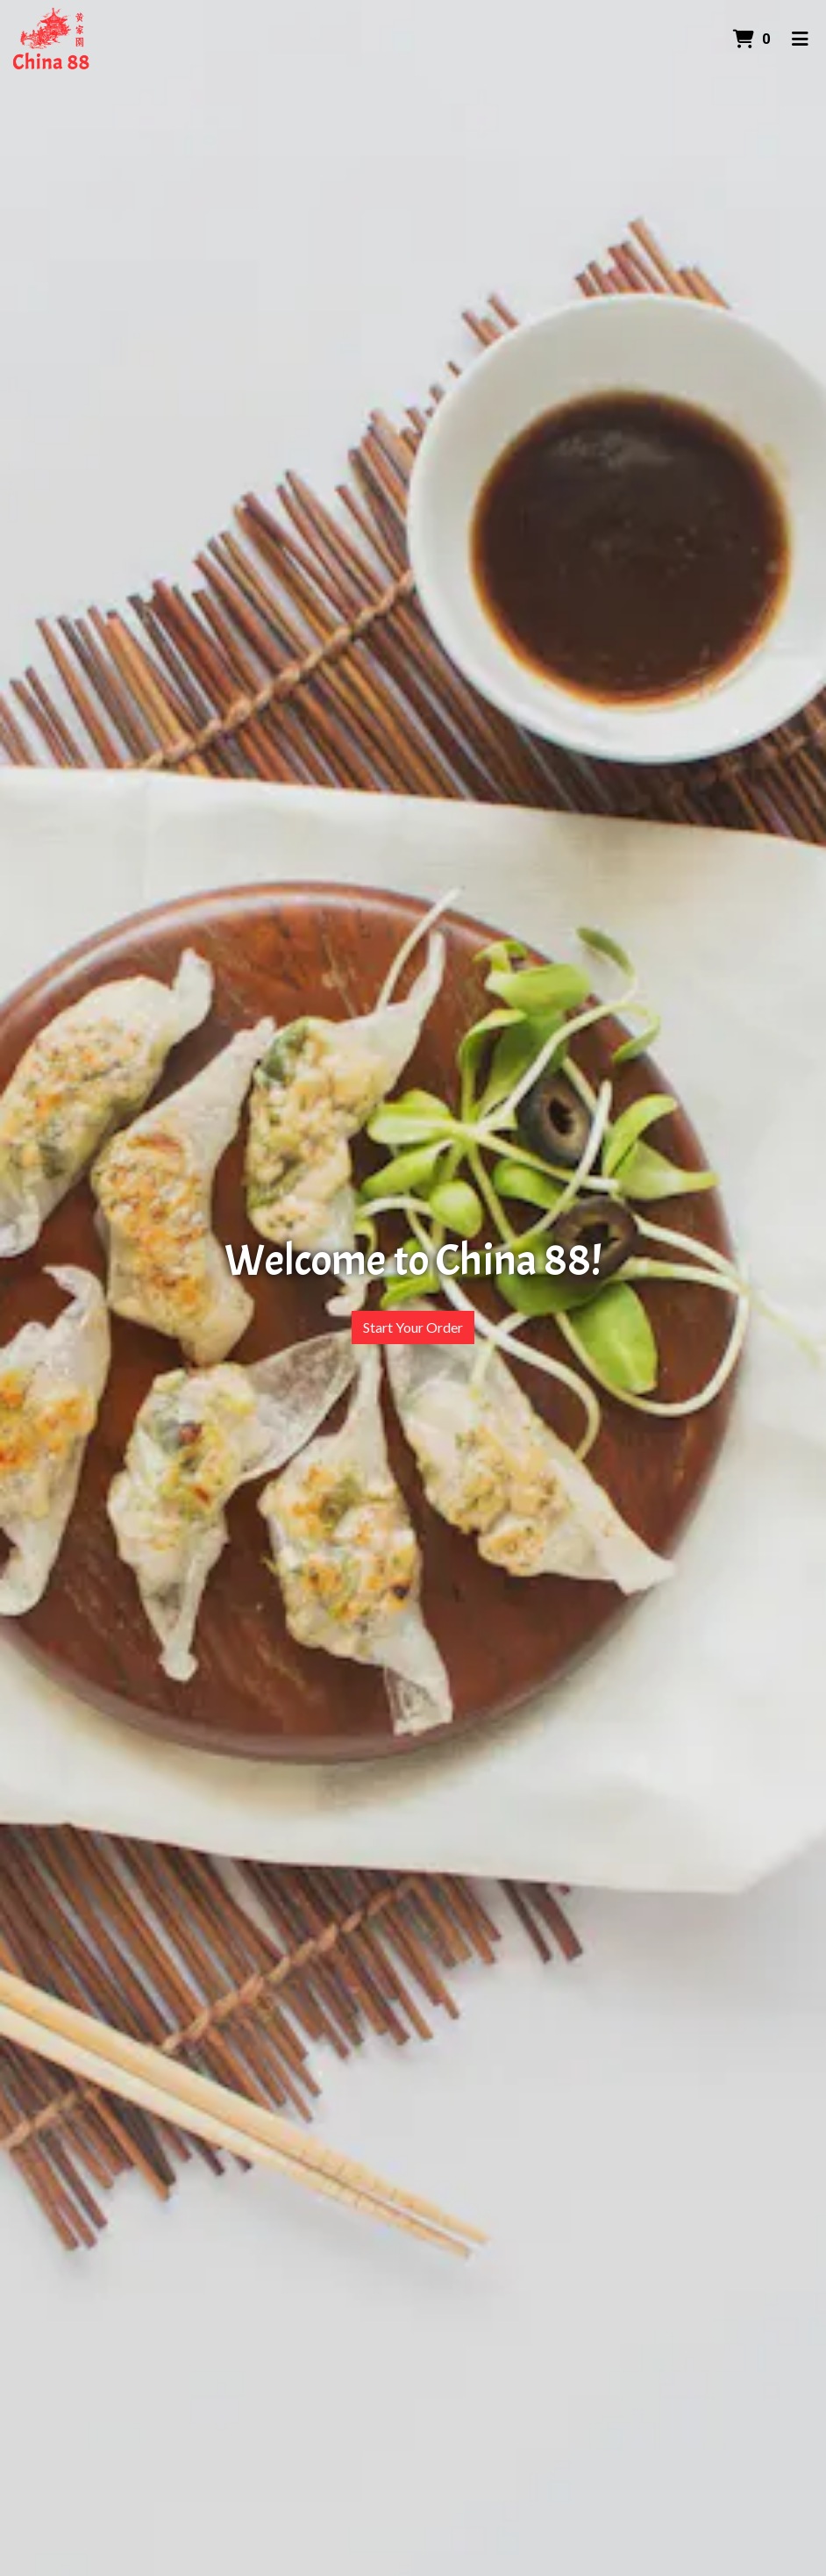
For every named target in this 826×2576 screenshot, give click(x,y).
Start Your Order (413, 1327)
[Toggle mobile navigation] (800, 39)
